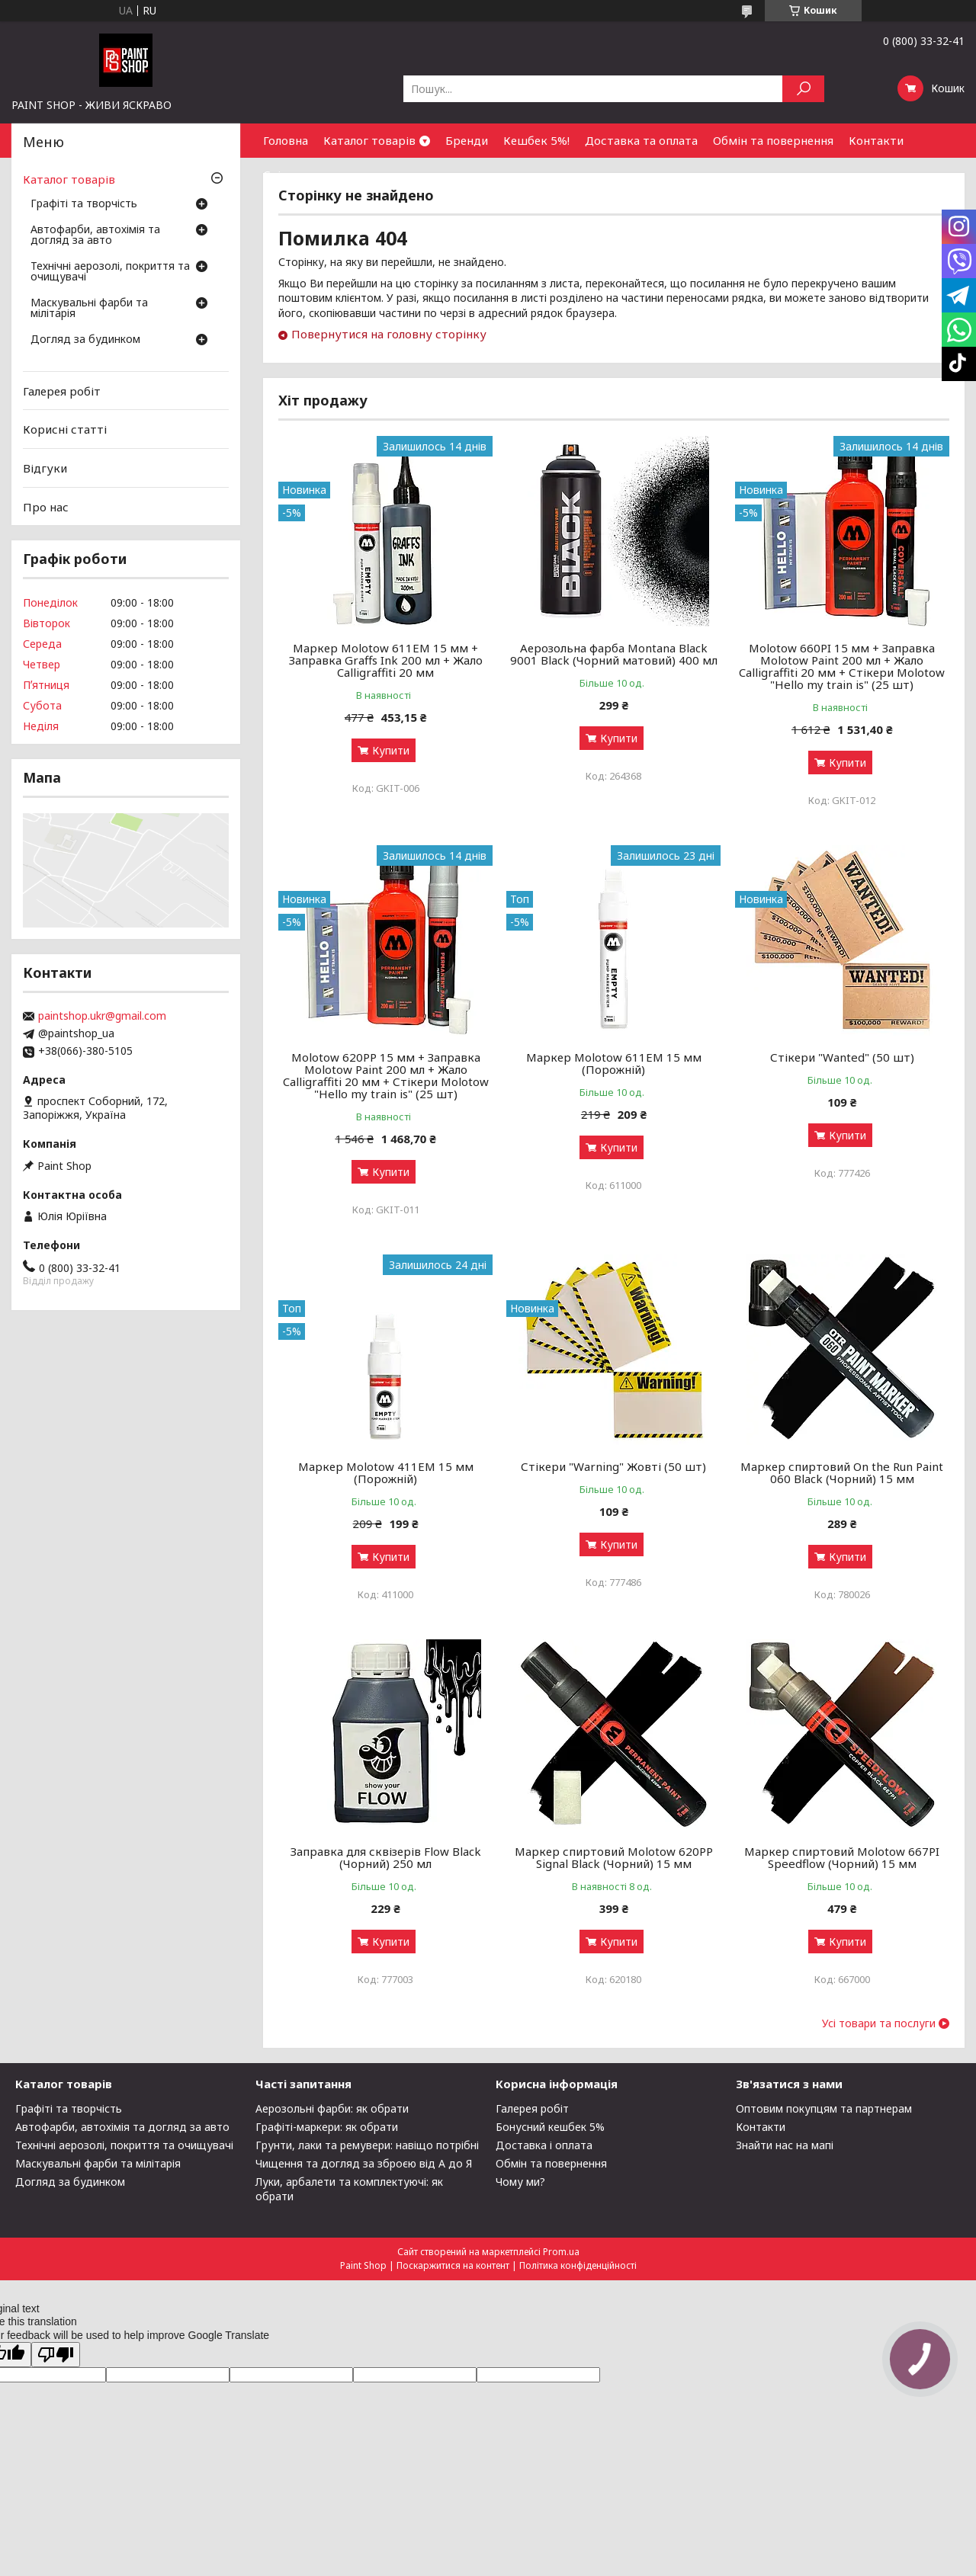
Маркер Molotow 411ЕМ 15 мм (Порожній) (386, 1472)
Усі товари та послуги (879, 2023)
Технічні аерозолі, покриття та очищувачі (110, 272)
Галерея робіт (62, 391)
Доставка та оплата (641, 140)
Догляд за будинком (85, 340)
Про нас (46, 506)
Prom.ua (561, 2251)
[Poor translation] (55, 2354)
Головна (285, 140)
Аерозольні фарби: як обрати (332, 2108)
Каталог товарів (369, 140)
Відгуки (45, 468)
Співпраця (292, 174)
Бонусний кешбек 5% (550, 2126)
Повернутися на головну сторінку (388, 333)
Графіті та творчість (83, 204)
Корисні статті (65, 429)
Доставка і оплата (544, 2145)
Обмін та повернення (773, 140)
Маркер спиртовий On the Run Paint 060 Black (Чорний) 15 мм (841, 1472)
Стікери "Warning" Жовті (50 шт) (613, 1466)
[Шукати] (803, 88)
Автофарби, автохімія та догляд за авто (95, 235)
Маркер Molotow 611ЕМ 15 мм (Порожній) (614, 1063)
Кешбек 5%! (536, 140)
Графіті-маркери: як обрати (326, 2126)
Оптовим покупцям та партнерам (824, 2108)
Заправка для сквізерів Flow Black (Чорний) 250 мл (386, 1857)
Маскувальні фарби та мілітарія (89, 308)
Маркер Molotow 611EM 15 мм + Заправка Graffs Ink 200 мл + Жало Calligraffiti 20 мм (386, 660)
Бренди (466, 140)
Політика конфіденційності (578, 2265)
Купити (390, 750)
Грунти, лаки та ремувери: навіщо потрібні (367, 2145)
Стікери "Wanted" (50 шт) (842, 1057)
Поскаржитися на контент (452, 2265)
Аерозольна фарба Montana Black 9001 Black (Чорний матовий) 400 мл (614, 654)
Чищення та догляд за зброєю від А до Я (363, 2163)
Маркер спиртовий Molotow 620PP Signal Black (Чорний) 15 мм (614, 1857)
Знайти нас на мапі (784, 2145)
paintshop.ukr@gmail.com (102, 1016)
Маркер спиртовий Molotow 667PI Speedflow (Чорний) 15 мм (841, 1857)
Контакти (876, 140)
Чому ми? (520, 2181)
